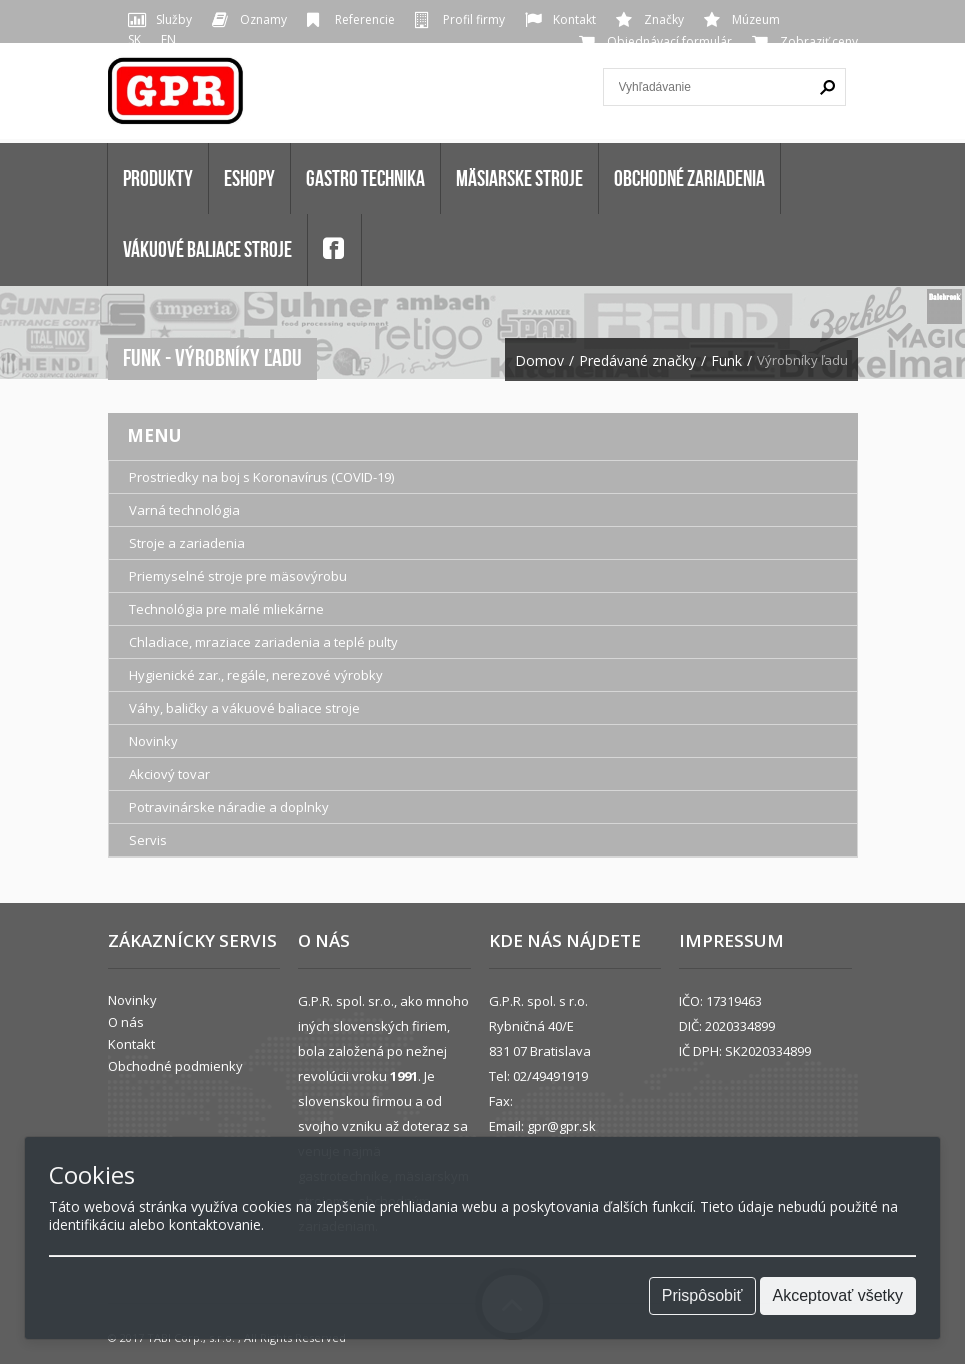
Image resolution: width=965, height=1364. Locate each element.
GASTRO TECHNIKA (365, 178)
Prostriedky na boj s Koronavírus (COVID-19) (261, 477)
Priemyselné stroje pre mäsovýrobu (238, 576)
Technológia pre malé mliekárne (226, 609)
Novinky (153, 741)
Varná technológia (184, 510)
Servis (148, 840)
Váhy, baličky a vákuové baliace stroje (244, 708)
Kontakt (574, 19)
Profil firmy (474, 19)
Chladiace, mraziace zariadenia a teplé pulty (263, 642)
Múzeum (756, 19)
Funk (726, 361)
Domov (539, 361)
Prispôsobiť (702, 1295)
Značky (664, 19)
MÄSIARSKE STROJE (519, 178)
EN (168, 39)
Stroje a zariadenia (187, 543)
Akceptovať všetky (838, 1295)
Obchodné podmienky (175, 1066)
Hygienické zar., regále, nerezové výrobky (256, 675)
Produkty (158, 178)
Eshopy (249, 178)
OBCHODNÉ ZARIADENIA (689, 178)
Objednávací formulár (669, 41)
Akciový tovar (169, 774)
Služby (174, 19)
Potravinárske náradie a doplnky (229, 807)
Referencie (365, 19)
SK (134, 39)
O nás (126, 1022)
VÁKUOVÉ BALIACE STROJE (207, 249)
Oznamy (263, 19)
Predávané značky (637, 361)
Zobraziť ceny (819, 41)
